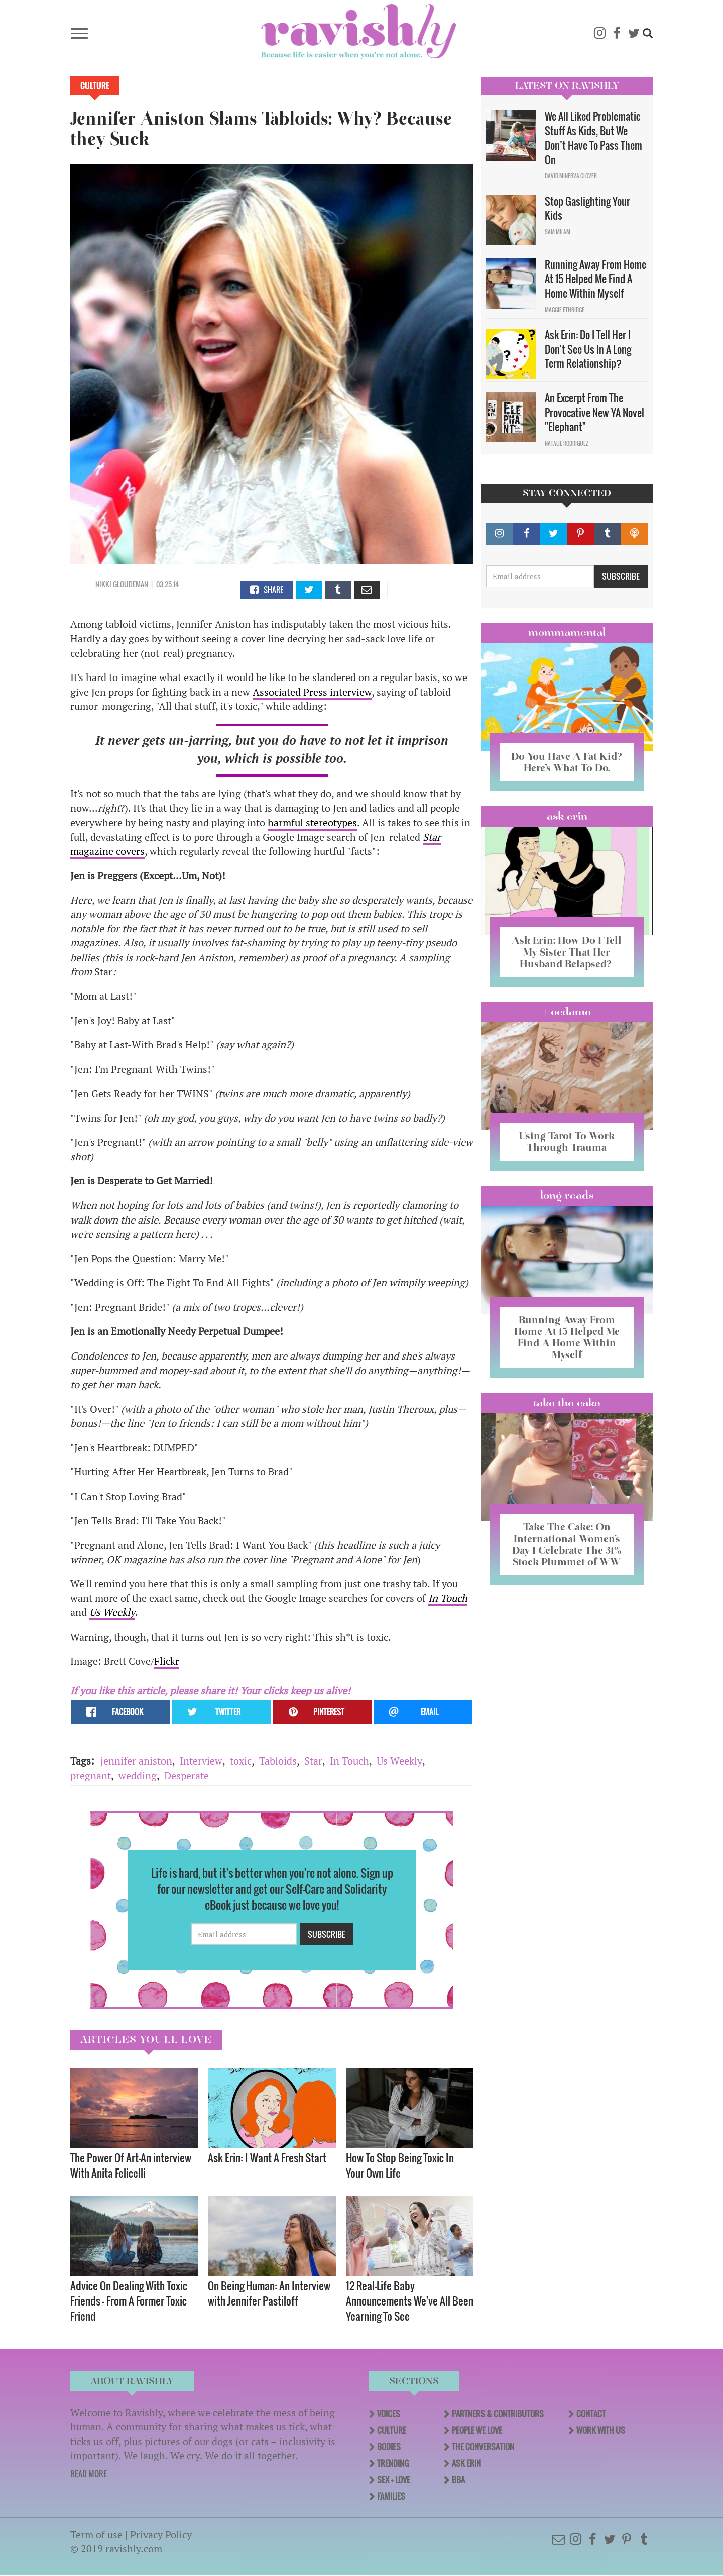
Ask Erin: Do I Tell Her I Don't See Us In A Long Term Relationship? (588, 349)
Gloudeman (130, 584)
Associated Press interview (312, 692)
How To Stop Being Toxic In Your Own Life (400, 2165)
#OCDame (567, 1011)
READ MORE (88, 2474)
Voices (388, 2414)
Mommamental (567, 632)
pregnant (90, 1775)
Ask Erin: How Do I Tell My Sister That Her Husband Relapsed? (567, 952)
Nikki (103, 584)
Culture (94, 86)
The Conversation (483, 2447)
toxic (241, 1761)
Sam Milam (557, 232)
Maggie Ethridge (564, 310)
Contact (591, 2414)
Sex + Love (393, 2480)
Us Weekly (399, 1761)
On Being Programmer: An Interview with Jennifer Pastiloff (269, 2293)
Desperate (186, 1775)
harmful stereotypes (312, 822)
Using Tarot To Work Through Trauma (567, 1141)
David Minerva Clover (571, 176)
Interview (201, 1761)
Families (391, 2496)
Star (313, 1761)
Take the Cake (566, 1402)
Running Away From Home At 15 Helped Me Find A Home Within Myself (595, 279)
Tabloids (278, 1761)
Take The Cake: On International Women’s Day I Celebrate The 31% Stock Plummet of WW (567, 1544)
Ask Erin (567, 816)
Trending (393, 2463)
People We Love (477, 2430)
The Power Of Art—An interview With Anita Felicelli (130, 2165)
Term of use (96, 2534)
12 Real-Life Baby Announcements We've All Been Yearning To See (409, 2301)
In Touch (447, 1598)
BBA (458, 2480)
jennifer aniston (136, 1761)
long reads (567, 1195)
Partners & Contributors (498, 2414)
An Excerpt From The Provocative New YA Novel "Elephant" (594, 412)
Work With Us (600, 2430)
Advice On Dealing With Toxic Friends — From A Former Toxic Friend (128, 2301)
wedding (137, 1775)
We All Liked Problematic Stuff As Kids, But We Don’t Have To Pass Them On (593, 138)
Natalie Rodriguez (566, 443)
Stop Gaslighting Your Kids (587, 208)
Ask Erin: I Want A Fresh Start (267, 2157)
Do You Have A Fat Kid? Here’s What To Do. (566, 762)
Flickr (166, 1661)
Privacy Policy (161, 2534)
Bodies (389, 2447)
